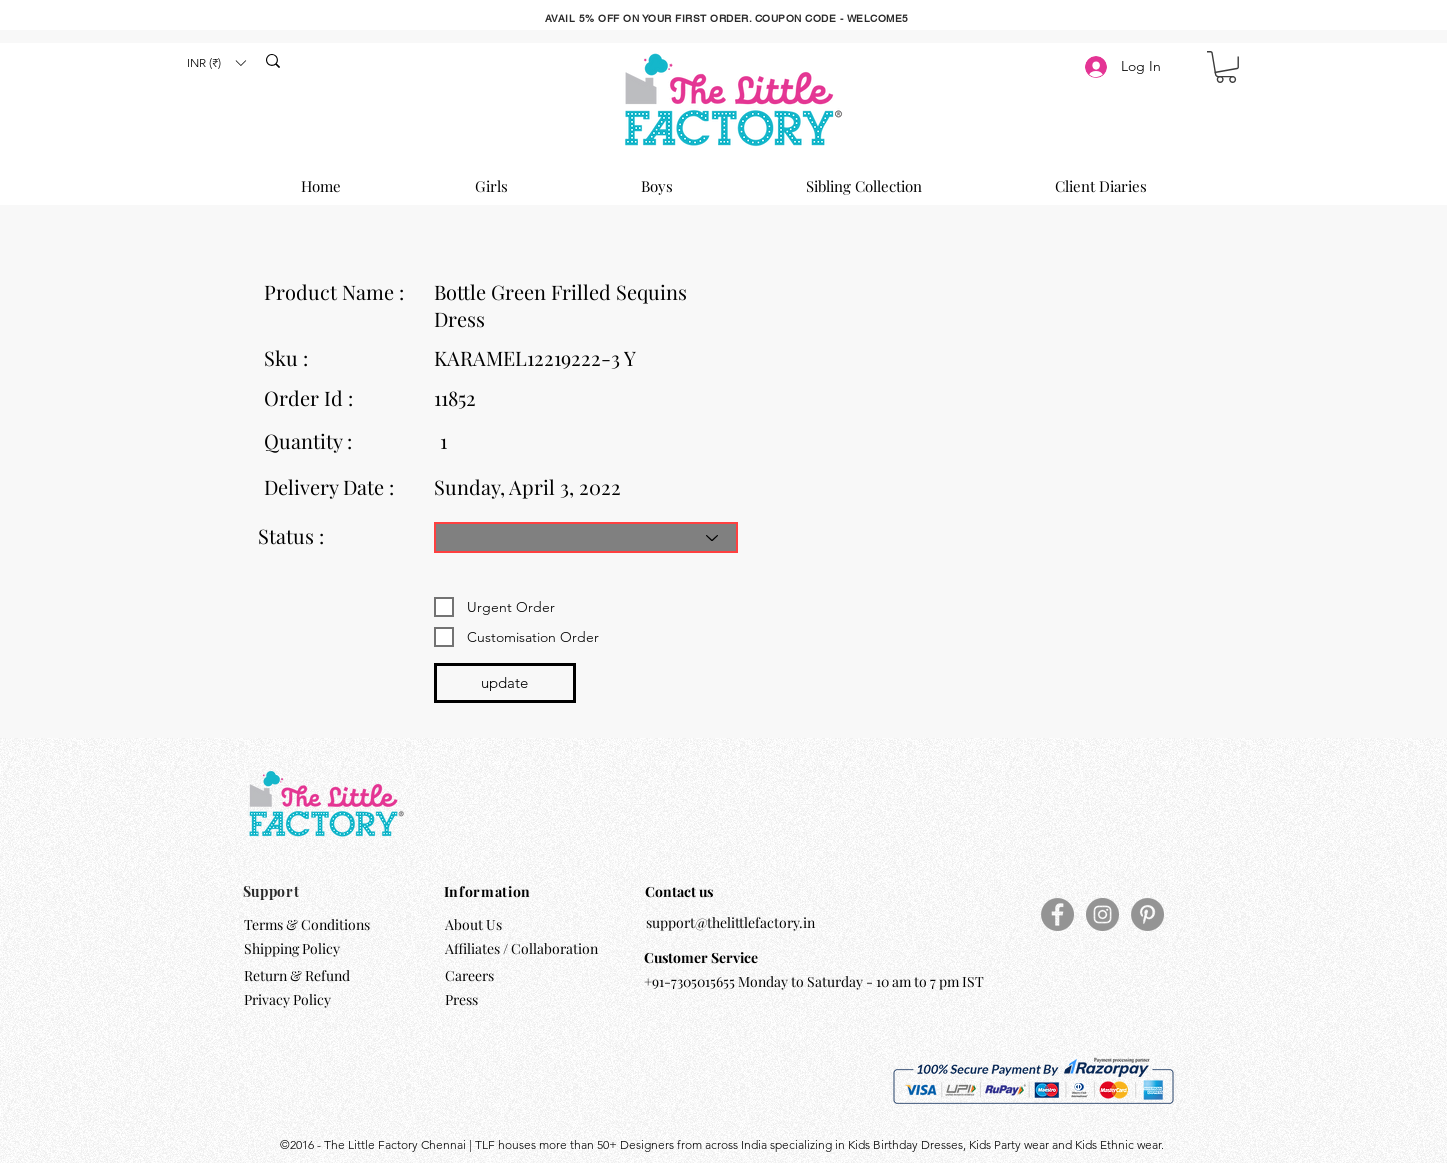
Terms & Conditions (307, 924)
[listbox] (216, 62)
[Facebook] (1057, 914)
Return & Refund (298, 975)
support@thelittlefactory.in (730, 922)
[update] (505, 683)
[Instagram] (1102, 914)
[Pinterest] (1147, 914)
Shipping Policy (292, 948)
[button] (216, 62)
